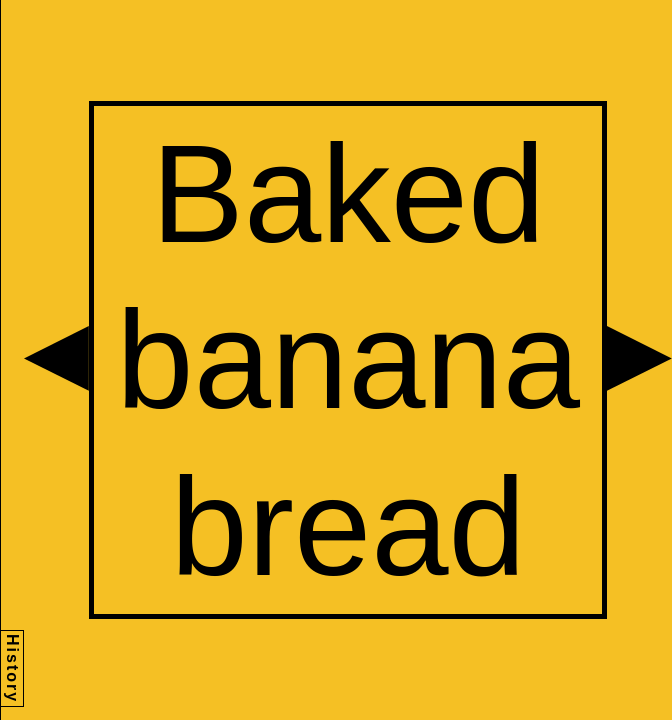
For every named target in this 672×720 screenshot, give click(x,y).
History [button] (12, 668)
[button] (56, 358)
